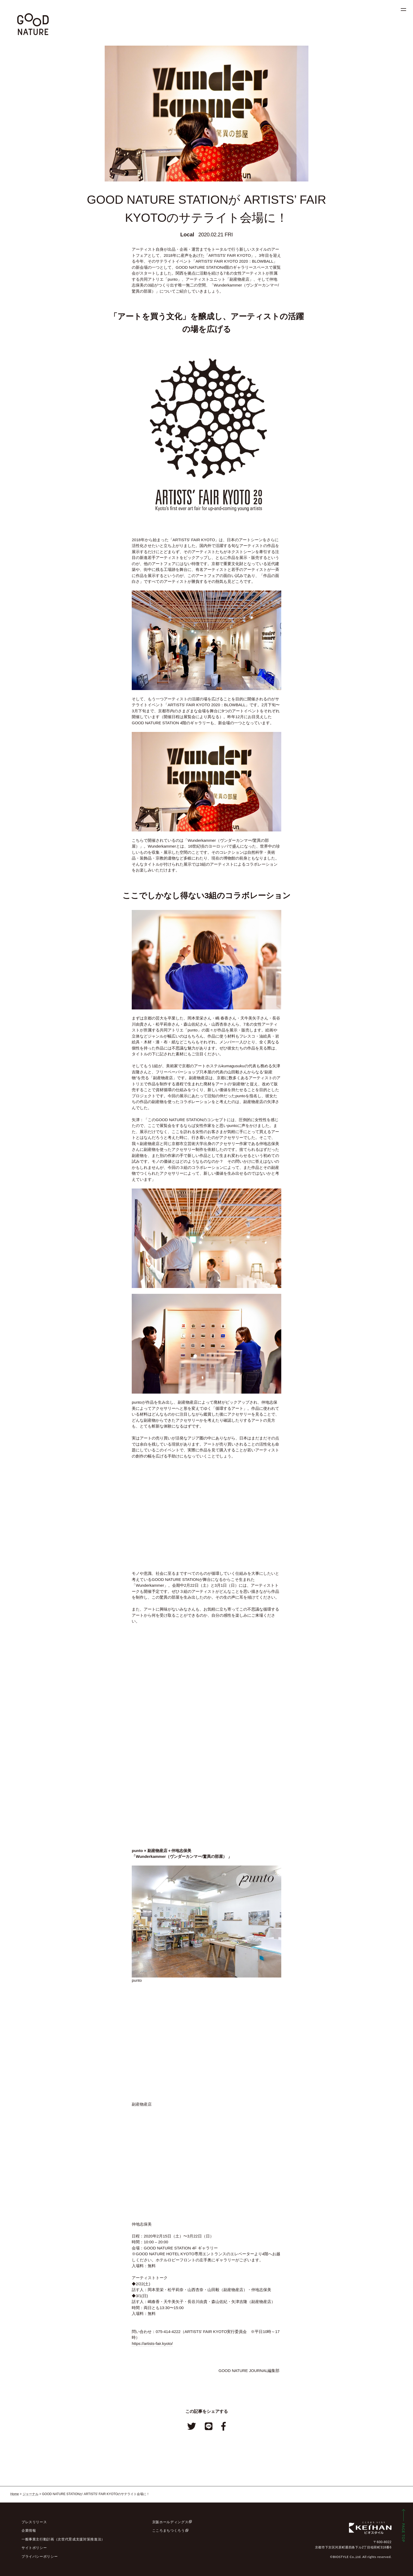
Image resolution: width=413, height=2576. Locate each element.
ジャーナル (31, 2494)
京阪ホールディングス (170, 2522)
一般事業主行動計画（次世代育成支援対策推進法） (63, 2539)
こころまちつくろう (168, 2530)
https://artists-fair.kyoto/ (152, 2343)
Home (14, 2494)
